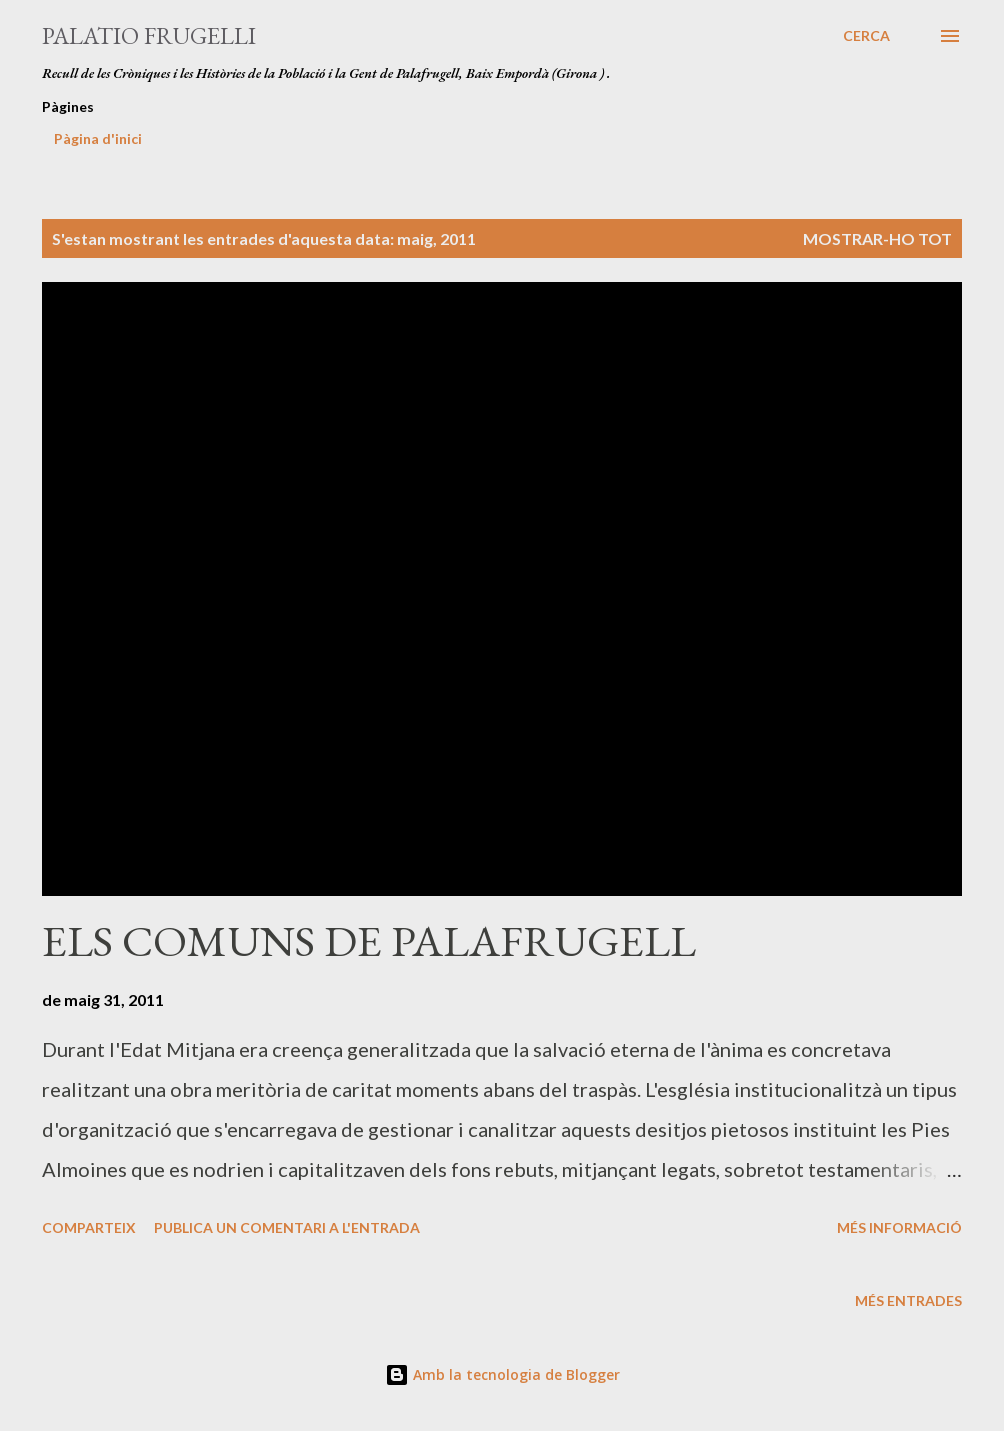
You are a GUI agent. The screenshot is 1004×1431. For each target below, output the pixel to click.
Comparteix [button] (89, 1227)
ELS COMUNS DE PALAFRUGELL (369, 940)
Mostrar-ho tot (877, 238)
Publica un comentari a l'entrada (287, 1227)
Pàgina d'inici (98, 138)
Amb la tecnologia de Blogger (502, 1374)
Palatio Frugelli (149, 35)
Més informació (899, 1227)
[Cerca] (866, 36)
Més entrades (908, 1300)
